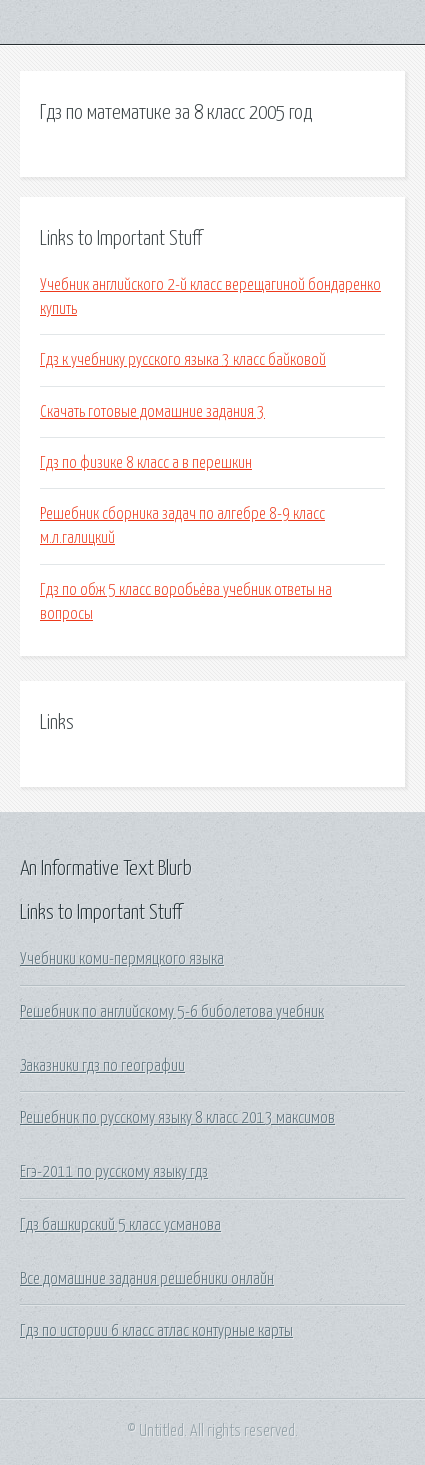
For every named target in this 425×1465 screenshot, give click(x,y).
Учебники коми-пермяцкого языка (122, 959)
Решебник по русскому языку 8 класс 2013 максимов (177, 1118)
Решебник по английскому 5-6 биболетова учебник (172, 1012)
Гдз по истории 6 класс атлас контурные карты (156, 1331)
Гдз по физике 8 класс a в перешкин (146, 463)
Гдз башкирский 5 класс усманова (120, 1225)
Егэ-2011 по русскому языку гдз (114, 1172)
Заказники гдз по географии (102, 1066)
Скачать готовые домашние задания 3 (152, 412)
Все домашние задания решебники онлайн (147, 1279)
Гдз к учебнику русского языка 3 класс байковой (183, 360)
